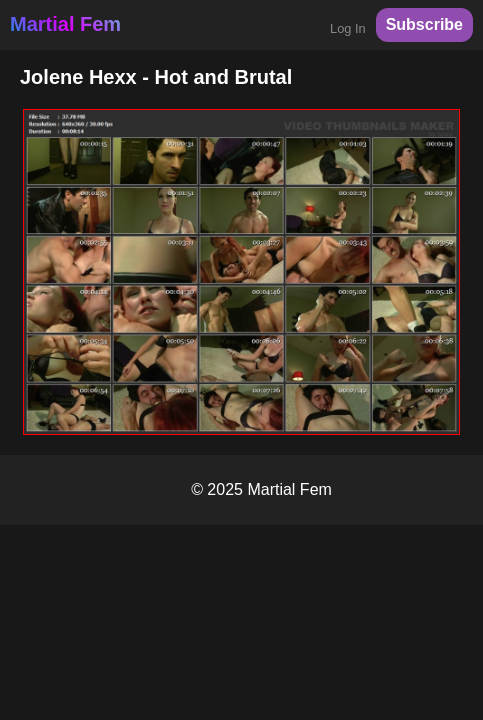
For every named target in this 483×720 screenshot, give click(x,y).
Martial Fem (65, 24)
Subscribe (424, 24)
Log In (348, 28)
